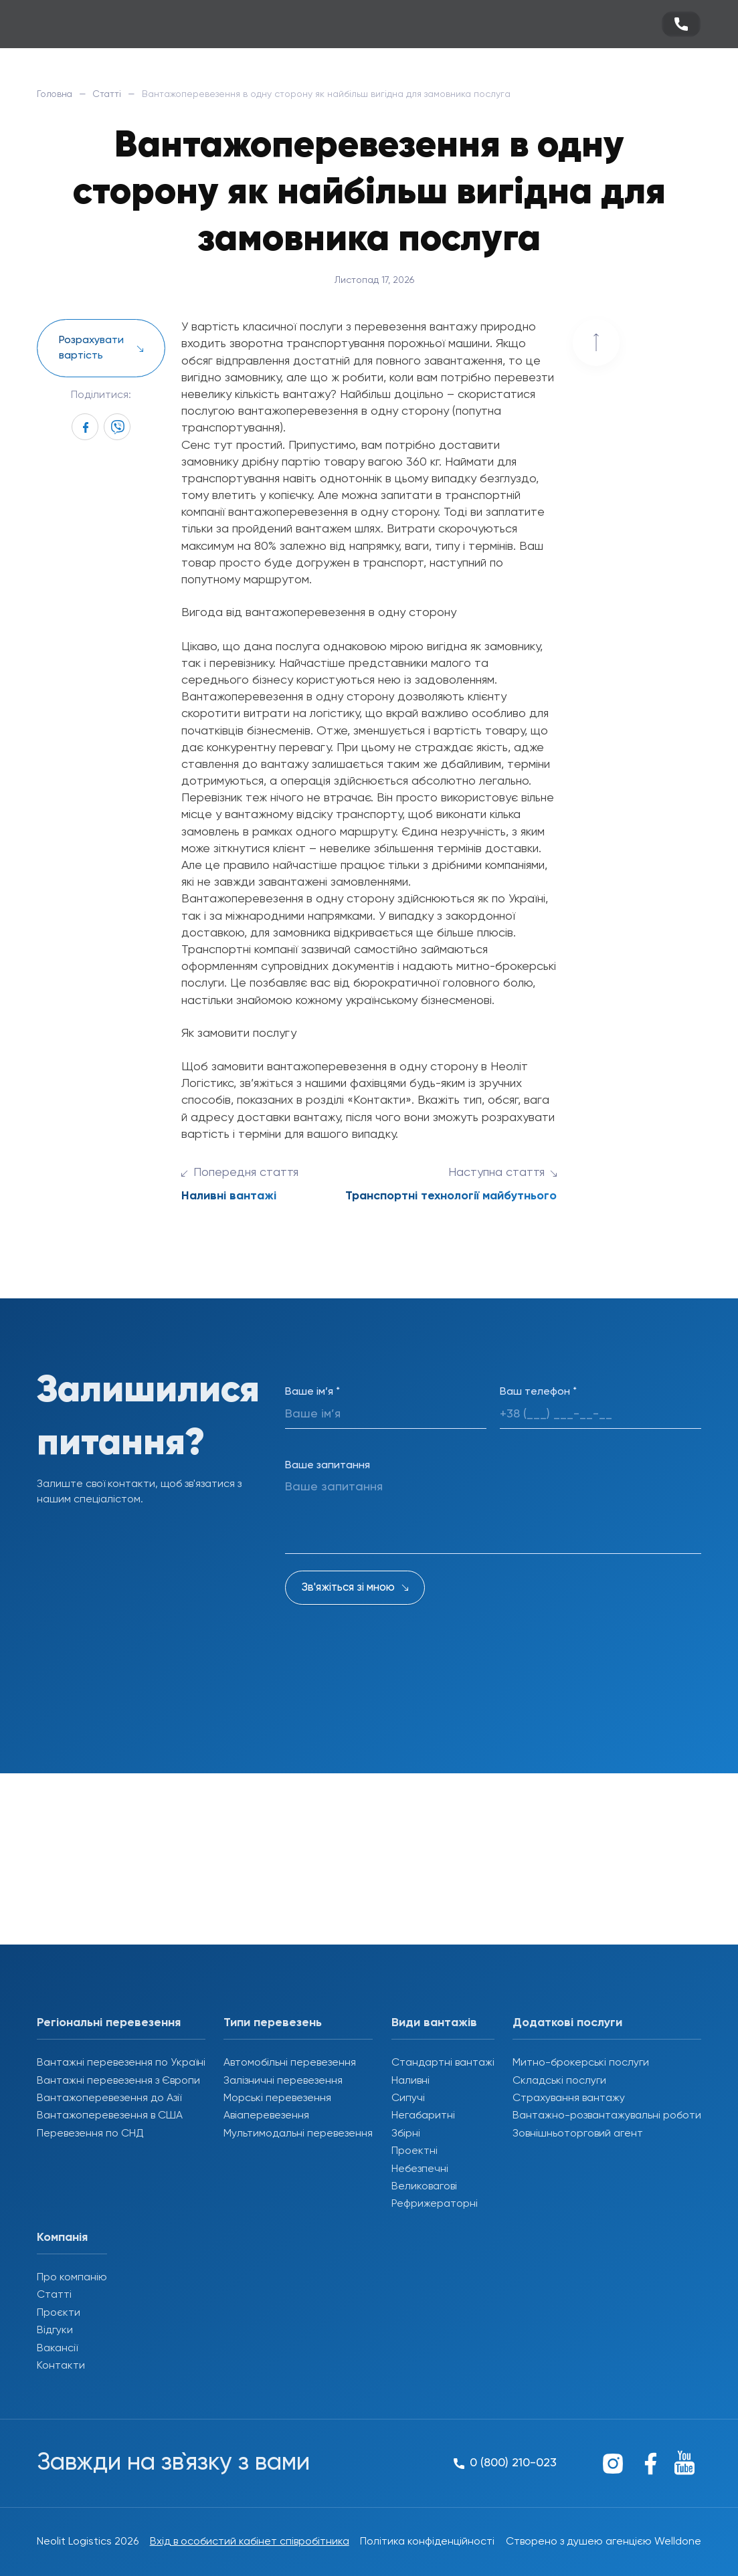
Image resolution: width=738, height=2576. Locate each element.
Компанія (62, 2238)
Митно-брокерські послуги (581, 2063)
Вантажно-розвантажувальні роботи (607, 2115)
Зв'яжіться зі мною (348, 1587)
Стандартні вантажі (442, 2063)
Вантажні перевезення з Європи (118, 2081)
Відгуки (55, 2330)
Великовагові (424, 2186)
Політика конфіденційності (427, 2542)
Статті (109, 94)
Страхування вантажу (569, 2098)
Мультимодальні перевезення (298, 2133)
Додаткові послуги (567, 2023)
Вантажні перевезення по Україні (121, 2063)
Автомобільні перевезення (289, 2063)
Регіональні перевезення (109, 2023)
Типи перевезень (272, 2023)
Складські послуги (559, 2081)
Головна (55, 94)
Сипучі (408, 2098)
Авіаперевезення (266, 2115)
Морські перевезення (277, 2098)
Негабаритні (423, 2115)
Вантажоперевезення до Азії (109, 2098)
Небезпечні (419, 2169)
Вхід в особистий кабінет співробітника (249, 2542)
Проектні (414, 2151)
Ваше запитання (327, 1465)
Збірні (405, 2133)
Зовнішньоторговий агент (578, 2133)
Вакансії (57, 2348)
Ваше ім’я (312, 1392)
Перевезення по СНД (90, 2133)
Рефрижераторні (434, 2204)
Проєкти (58, 2313)
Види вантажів (434, 2023)
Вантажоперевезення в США (110, 2115)
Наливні (410, 2081)
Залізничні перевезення (283, 2081)
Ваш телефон (538, 1392)
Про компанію (72, 2277)
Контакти (61, 2366)
